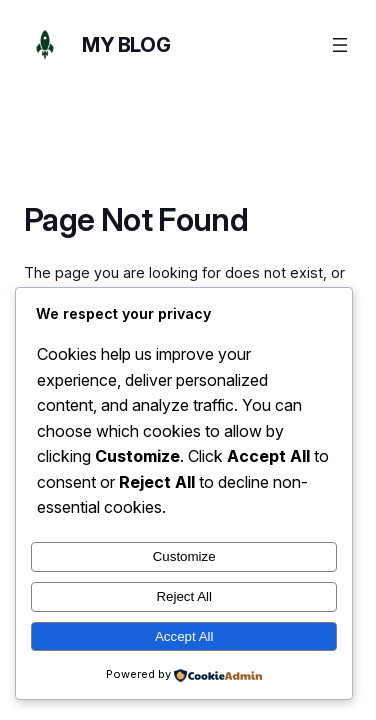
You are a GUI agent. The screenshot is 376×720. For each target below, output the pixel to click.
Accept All (184, 636)
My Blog (126, 45)
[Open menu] (340, 45)
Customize (184, 556)
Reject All (184, 596)
